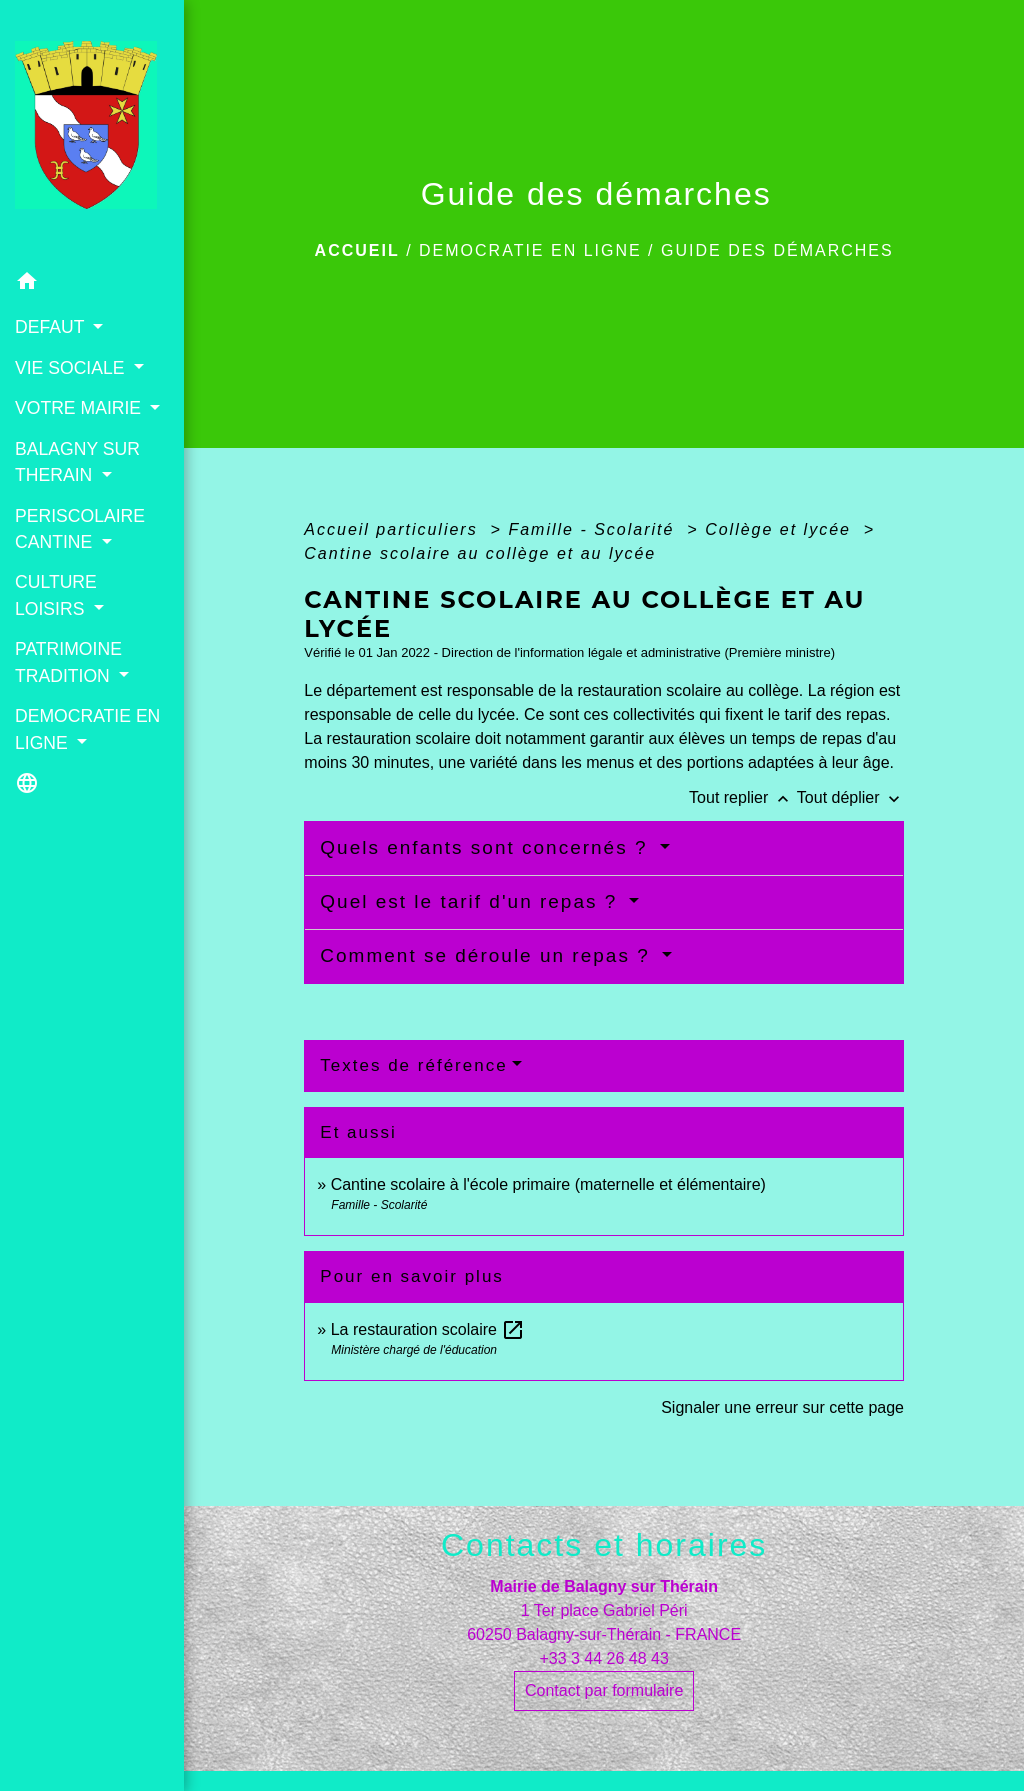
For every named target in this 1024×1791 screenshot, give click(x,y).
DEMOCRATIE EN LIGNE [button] (87, 729)
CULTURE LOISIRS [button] (56, 595)
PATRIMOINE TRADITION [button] (68, 662)
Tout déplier (850, 797)
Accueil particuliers (394, 529)
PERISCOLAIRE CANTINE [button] (80, 529)
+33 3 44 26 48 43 (603, 1658)
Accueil (357, 250)
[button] (92, 284)
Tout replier (743, 797)
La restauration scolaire (428, 1329)
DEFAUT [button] (52, 327)
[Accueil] (92, 131)
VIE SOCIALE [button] (72, 368)
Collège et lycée (781, 529)
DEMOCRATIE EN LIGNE (530, 250)
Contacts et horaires (604, 1545)
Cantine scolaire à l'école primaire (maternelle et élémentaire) (548, 1184)
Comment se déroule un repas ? (488, 955)
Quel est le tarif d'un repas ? (472, 901)
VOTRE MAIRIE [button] (80, 408)
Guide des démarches (777, 250)
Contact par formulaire (604, 1690)
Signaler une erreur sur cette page (782, 1407)
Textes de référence (413, 1065)
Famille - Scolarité (594, 529)
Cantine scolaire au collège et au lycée (480, 553)
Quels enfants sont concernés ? (487, 847)
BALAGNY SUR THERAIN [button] (77, 462)
